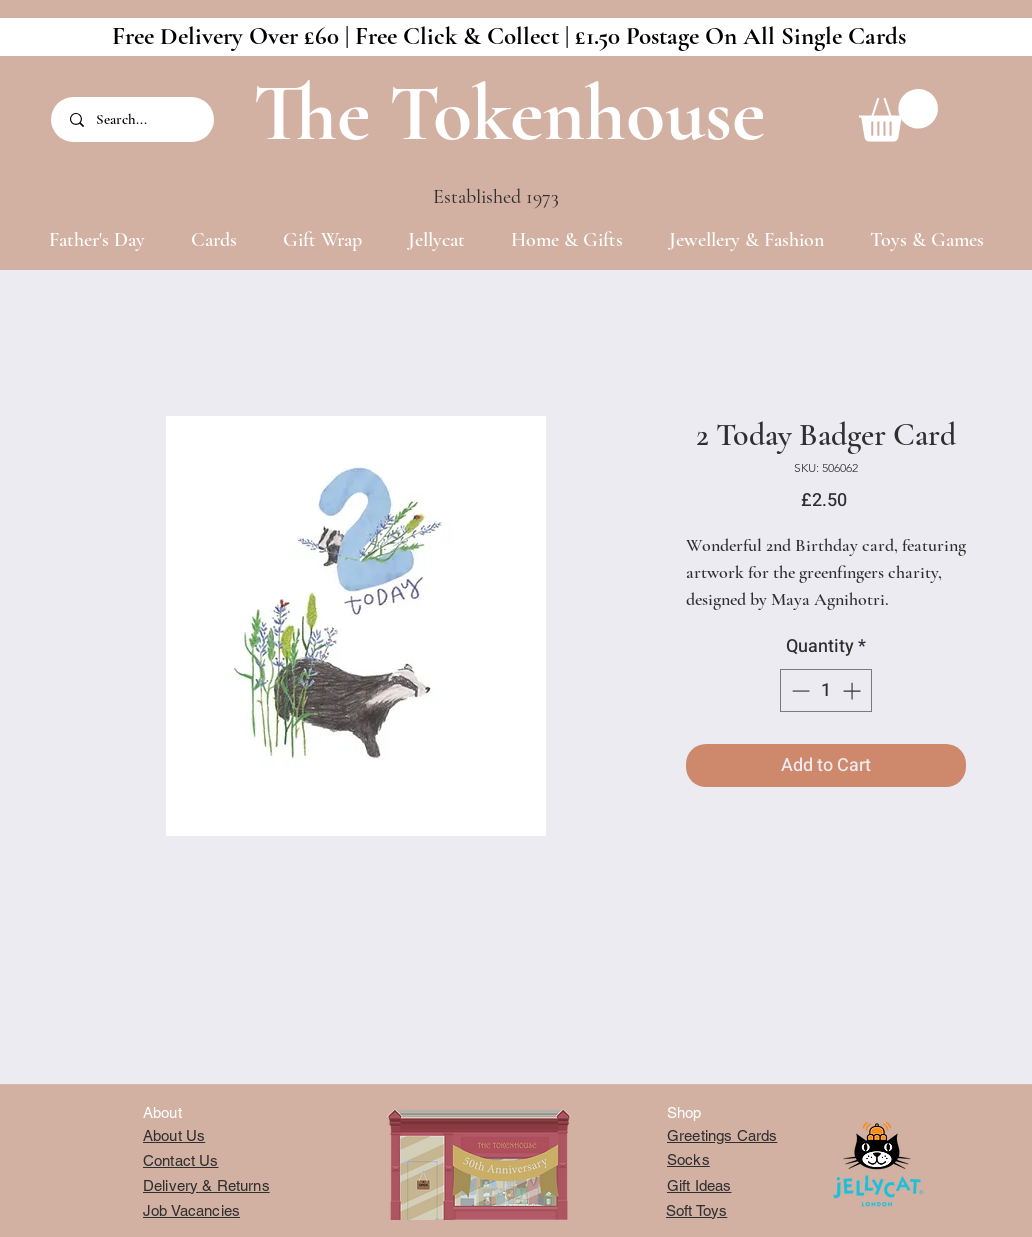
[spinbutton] (826, 690)
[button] (898, 115)
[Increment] (853, 690)
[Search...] (134, 119)
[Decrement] (798, 690)
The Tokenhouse (509, 113)
